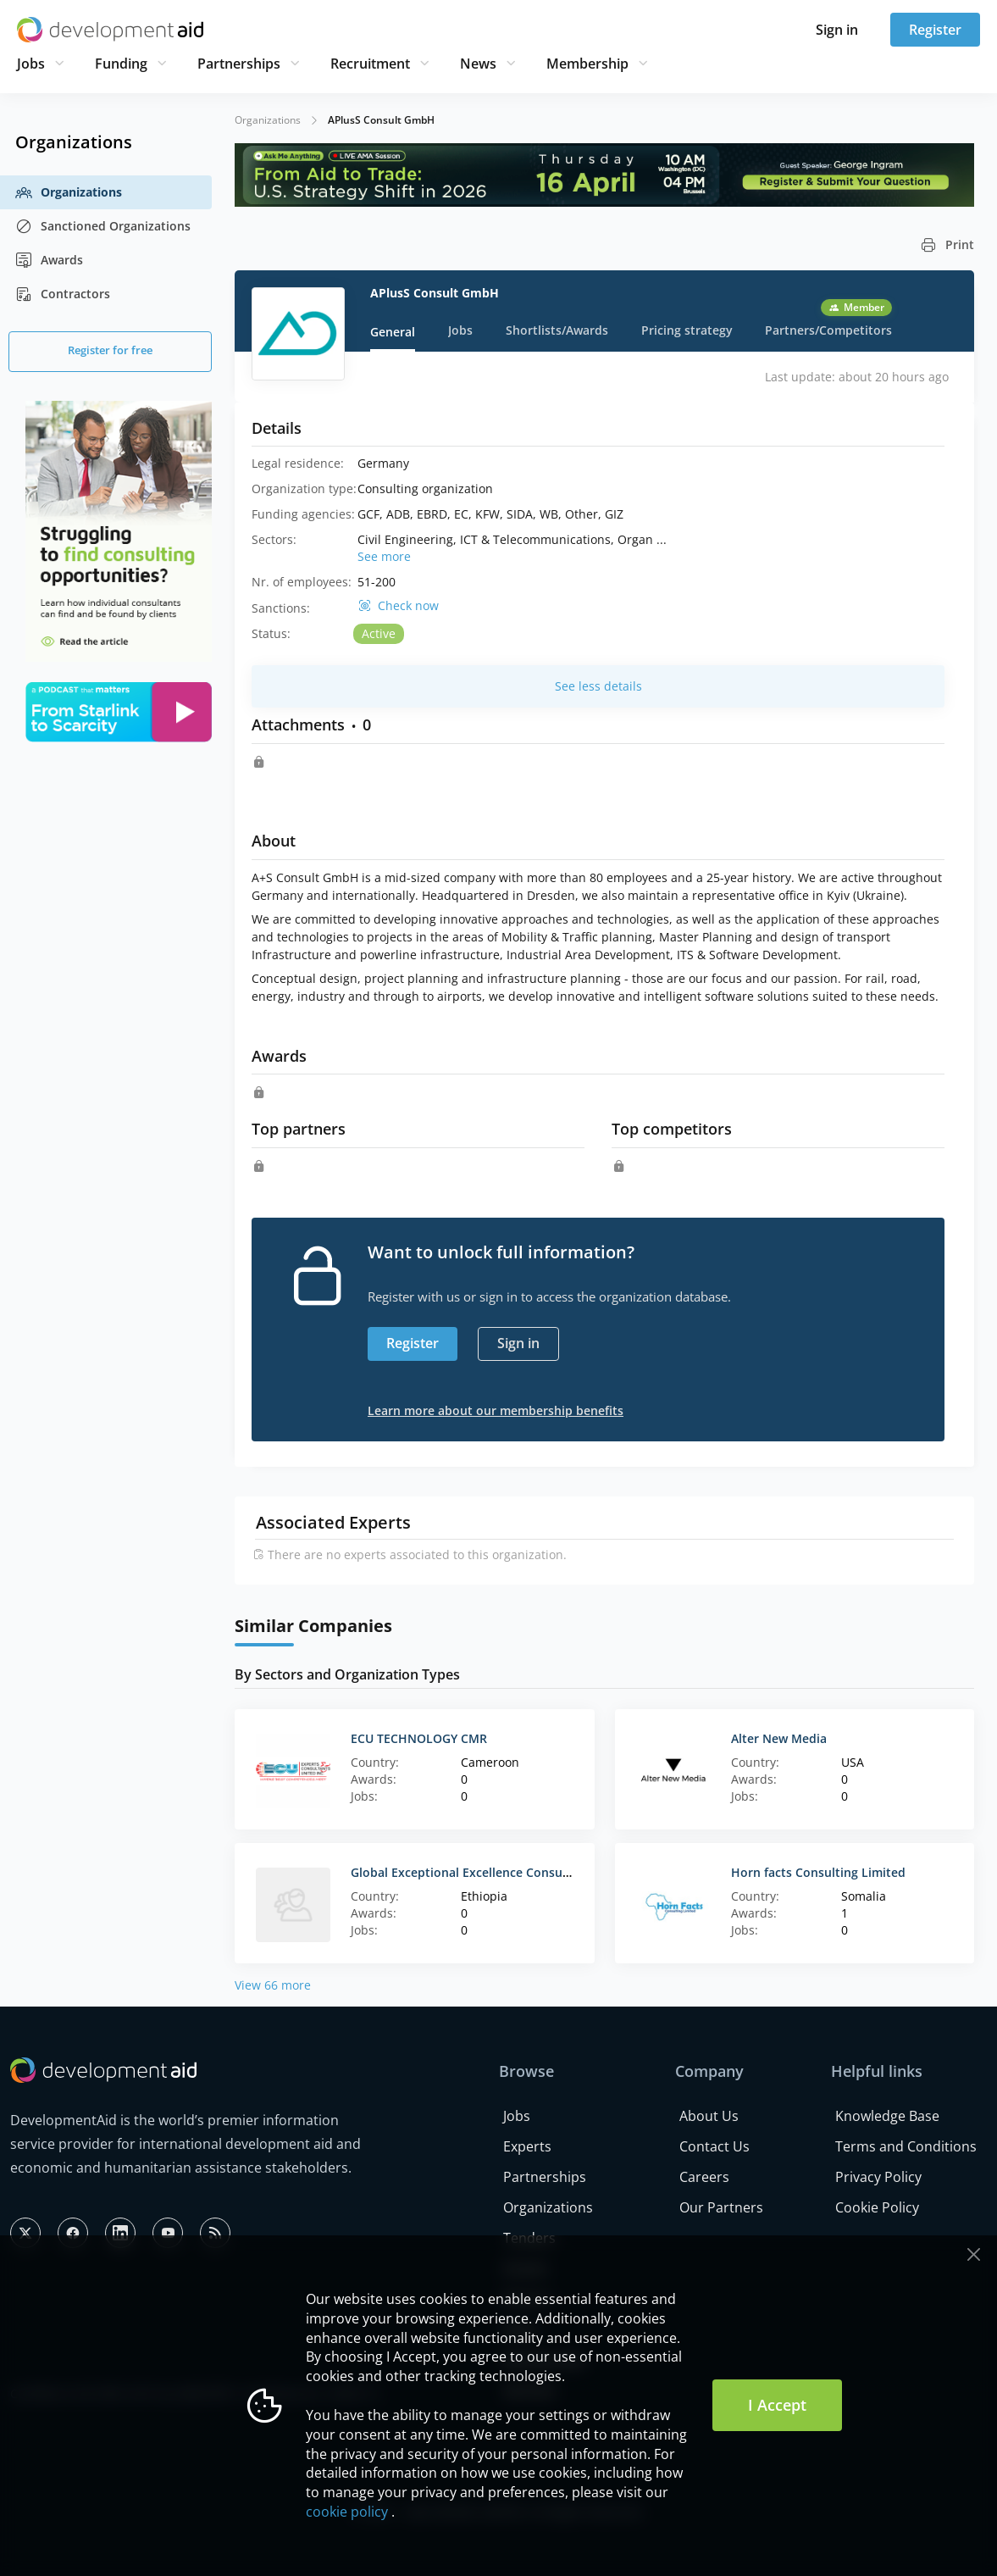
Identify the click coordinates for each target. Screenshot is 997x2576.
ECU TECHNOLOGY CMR (419, 1738)
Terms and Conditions (906, 2146)
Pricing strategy (687, 330)
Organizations (68, 192)
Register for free (110, 350)
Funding (121, 63)
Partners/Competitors (828, 330)
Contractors (62, 294)
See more (384, 556)
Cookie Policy (877, 2207)
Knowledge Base (887, 2116)
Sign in (837, 29)
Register (935, 29)
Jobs (31, 63)
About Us (709, 2116)
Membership (587, 63)
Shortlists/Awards (557, 330)
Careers (704, 2177)
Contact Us (714, 2146)
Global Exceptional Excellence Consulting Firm (484, 1872)
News (478, 63)
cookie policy (347, 2511)
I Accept (777, 2405)
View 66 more (273, 1985)
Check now (408, 606)
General (392, 332)
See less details (598, 686)
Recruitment (370, 63)
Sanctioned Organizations (103, 226)
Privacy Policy (878, 2177)
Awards (49, 260)
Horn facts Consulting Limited (818, 1872)
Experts (527, 2146)
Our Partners (721, 2207)
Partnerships (238, 63)
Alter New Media (779, 1738)
